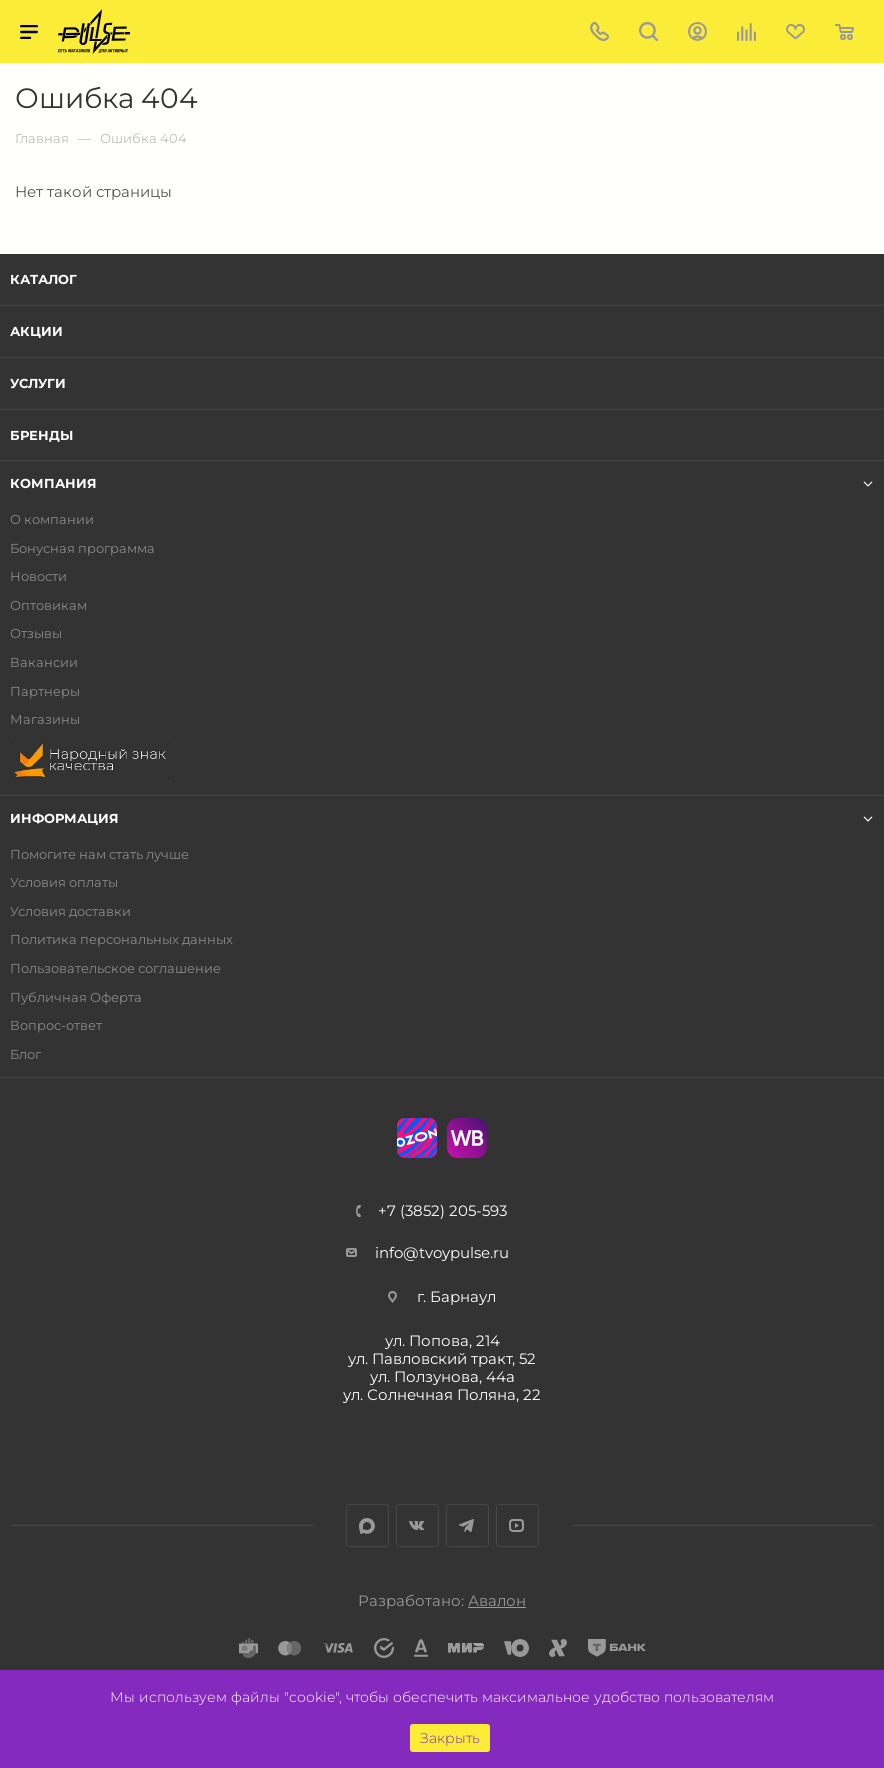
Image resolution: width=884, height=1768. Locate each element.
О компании (52, 519)
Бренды (41, 435)
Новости (38, 576)
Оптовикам (48, 605)
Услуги (38, 383)
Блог (25, 1054)
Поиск (648, 31)
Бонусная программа (82, 548)
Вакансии (44, 662)
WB (467, 1138)
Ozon (417, 1138)
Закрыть (450, 1738)
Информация (64, 818)
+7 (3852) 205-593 (442, 1210)
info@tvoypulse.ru (442, 1252)
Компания (53, 483)
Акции (36, 331)
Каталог (43, 279)
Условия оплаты (64, 882)
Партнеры (45, 691)
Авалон (497, 1600)
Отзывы (36, 633)
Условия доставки (70, 911)
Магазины (45, 719)
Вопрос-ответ (56, 1025)
